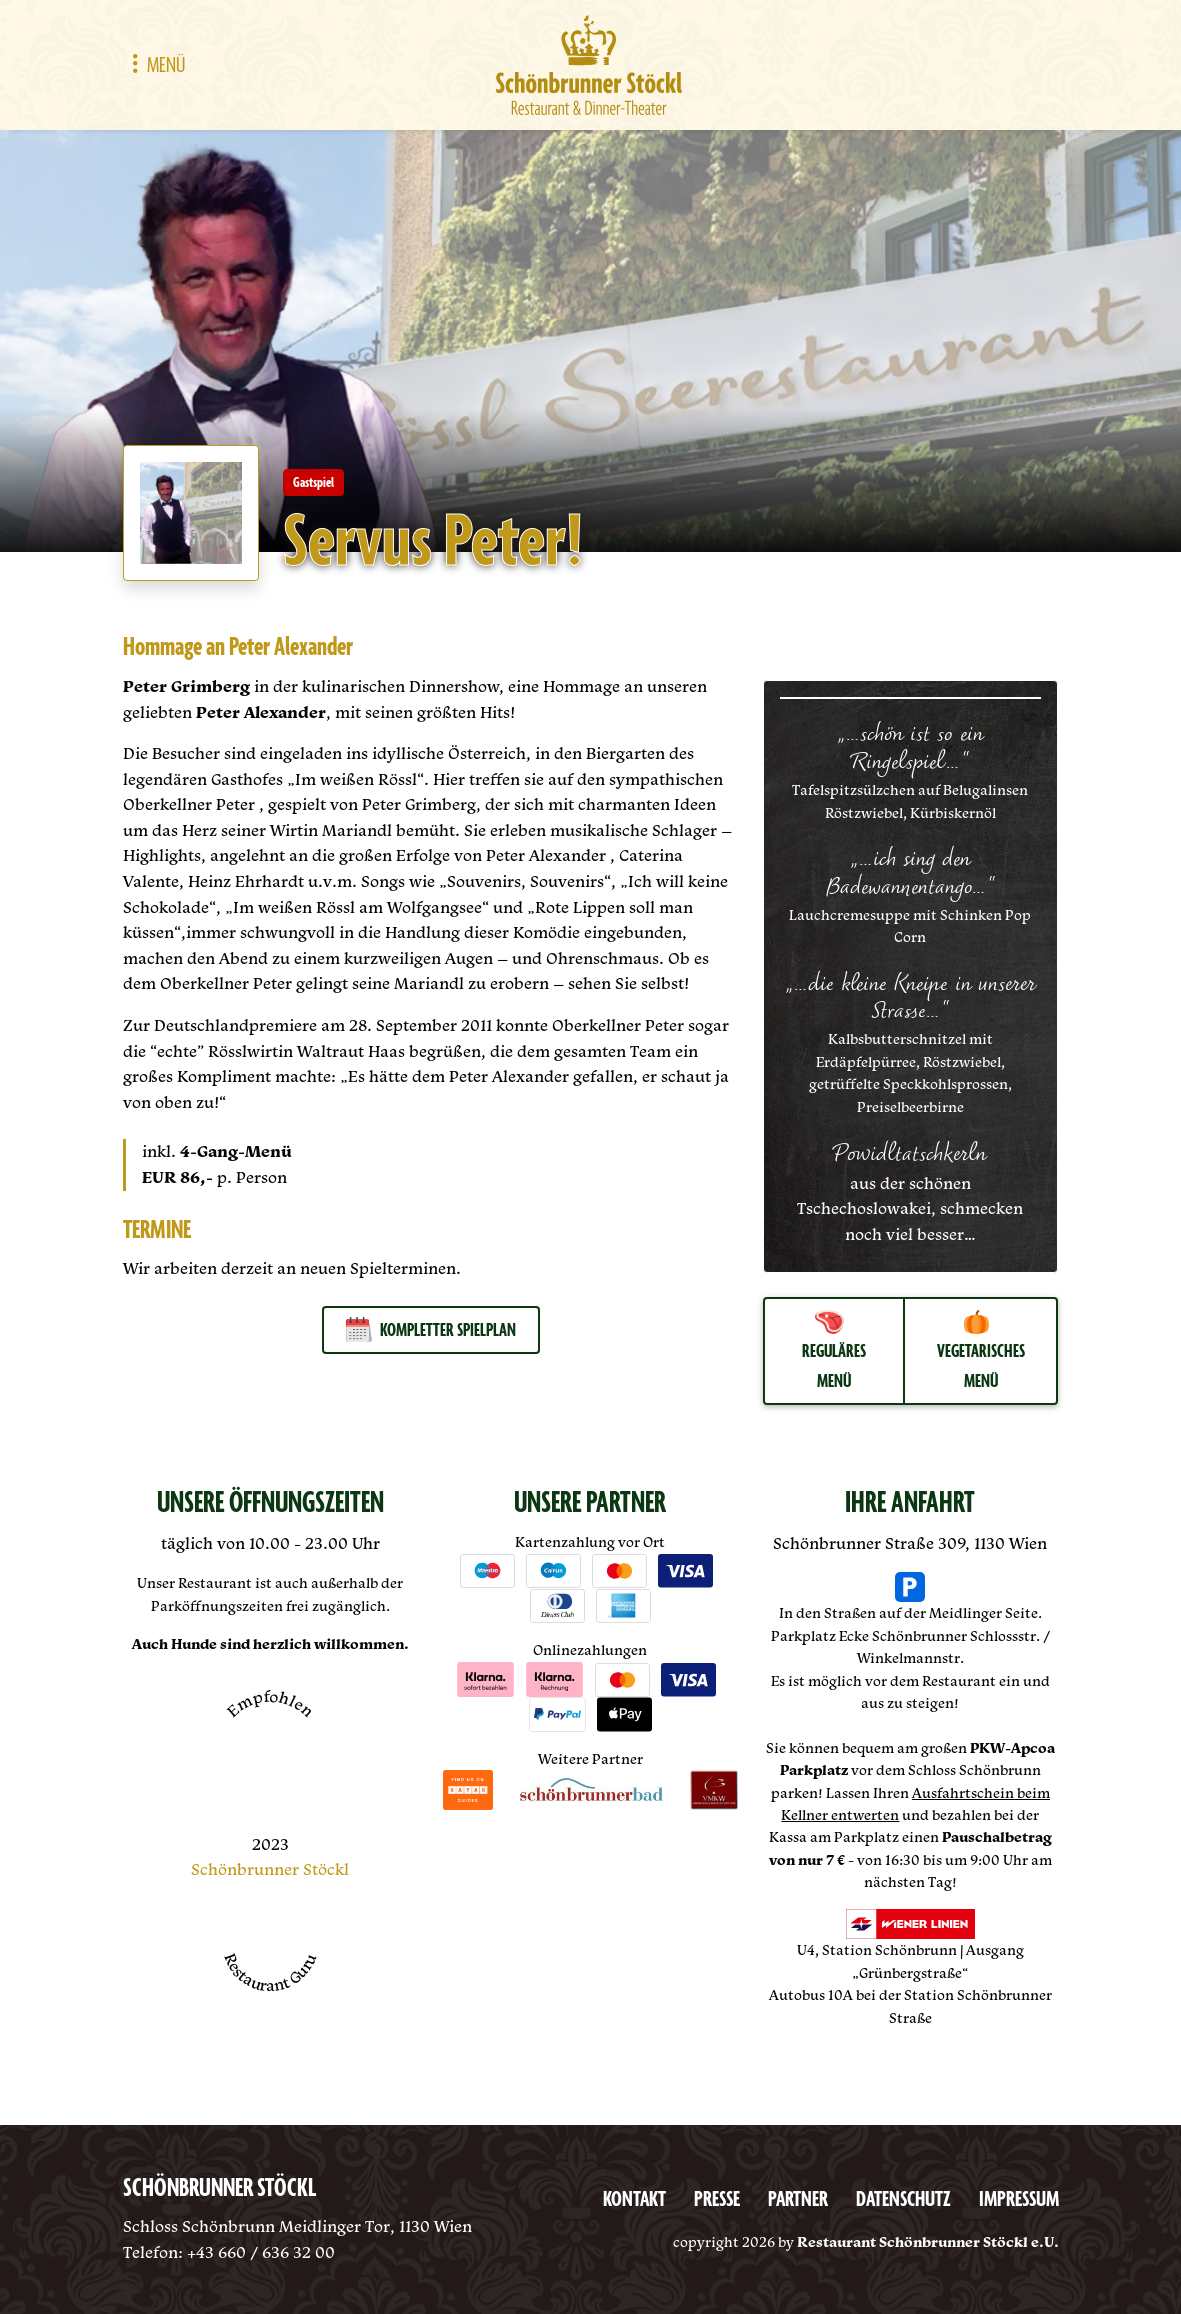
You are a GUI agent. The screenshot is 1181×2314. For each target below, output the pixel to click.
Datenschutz (903, 2199)
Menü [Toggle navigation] (154, 65)
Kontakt (634, 2199)
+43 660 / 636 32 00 (261, 2252)
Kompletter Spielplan (431, 1330)
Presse (717, 2199)
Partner (798, 2199)
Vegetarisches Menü (981, 1352)
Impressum (1019, 2199)
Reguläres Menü (834, 1352)
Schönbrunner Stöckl (270, 1869)
